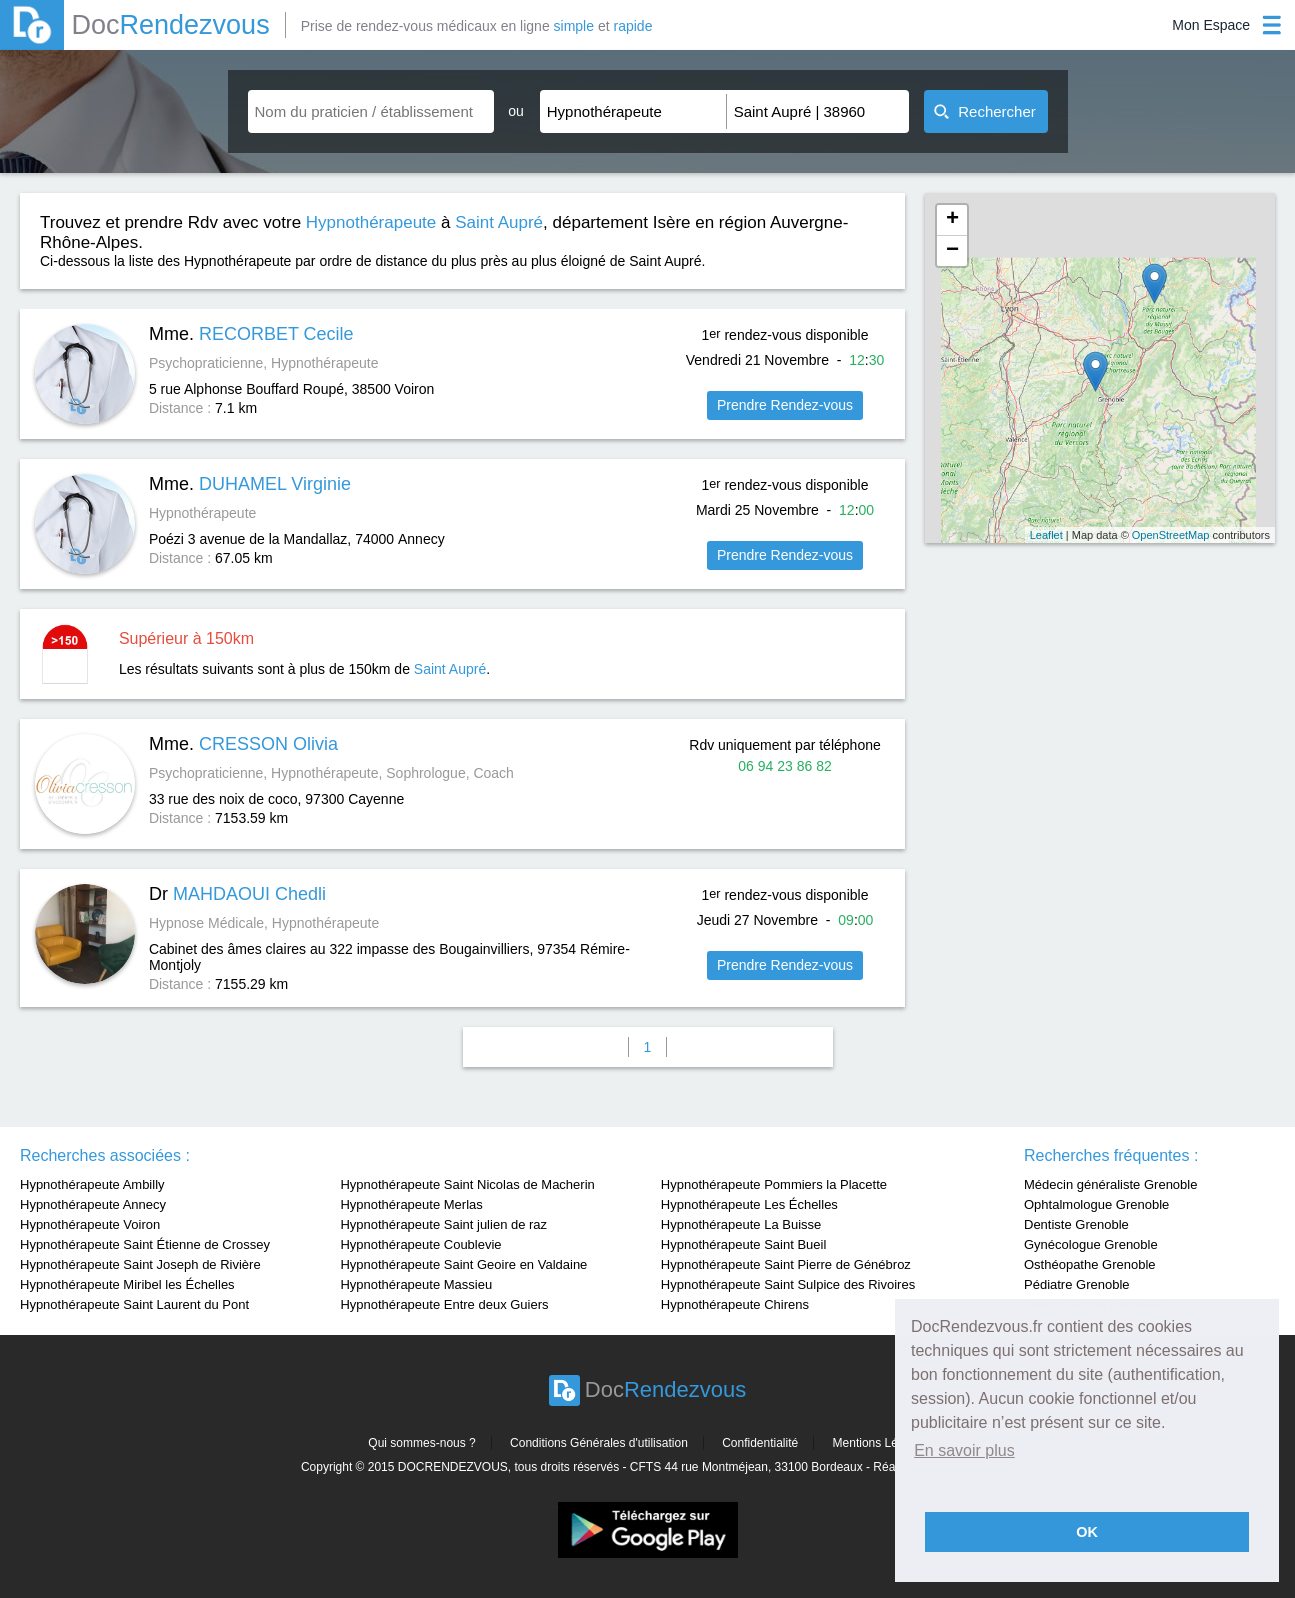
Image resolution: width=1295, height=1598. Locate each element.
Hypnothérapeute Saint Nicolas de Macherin (467, 1184)
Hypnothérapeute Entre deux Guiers (444, 1304)
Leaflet (1046, 535)
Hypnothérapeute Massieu (416, 1284)
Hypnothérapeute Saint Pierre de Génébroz (786, 1264)
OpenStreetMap (1171, 535)
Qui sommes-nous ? (421, 1443)
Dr (237, 894)
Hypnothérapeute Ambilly (92, 1184)
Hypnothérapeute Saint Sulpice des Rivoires (788, 1284)
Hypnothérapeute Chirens (735, 1304)
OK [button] (1087, 1532)
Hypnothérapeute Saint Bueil (744, 1244)
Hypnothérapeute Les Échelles (749, 1204)
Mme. (251, 334)
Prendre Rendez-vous (785, 405)
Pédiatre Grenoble (1077, 1284)
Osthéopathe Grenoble (1090, 1264)
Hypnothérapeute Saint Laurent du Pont (134, 1304)
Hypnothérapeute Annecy (93, 1204)
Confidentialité (760, 1443)
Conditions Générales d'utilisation (599, 1443)
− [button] (952, 251)
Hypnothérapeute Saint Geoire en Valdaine (463, 1264)
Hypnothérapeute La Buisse (741, 1224)
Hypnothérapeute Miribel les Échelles (127, 1284)
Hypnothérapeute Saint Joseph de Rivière (140, 1264)
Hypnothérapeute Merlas (411, 1204)
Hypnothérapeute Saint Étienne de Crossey (145, 1244)
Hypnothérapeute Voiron (90, 1224)
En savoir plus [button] (964, 1450)
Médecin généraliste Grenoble (1110, 1184)
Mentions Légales (880, 1443)
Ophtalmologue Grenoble (1096, 1204)
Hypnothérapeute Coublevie (420, 1244)
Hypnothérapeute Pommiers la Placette (774, 1184)
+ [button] (952, 220)
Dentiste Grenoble (1076, 1224)
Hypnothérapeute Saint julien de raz (443, 1224)
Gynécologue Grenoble (1091, 1244)
